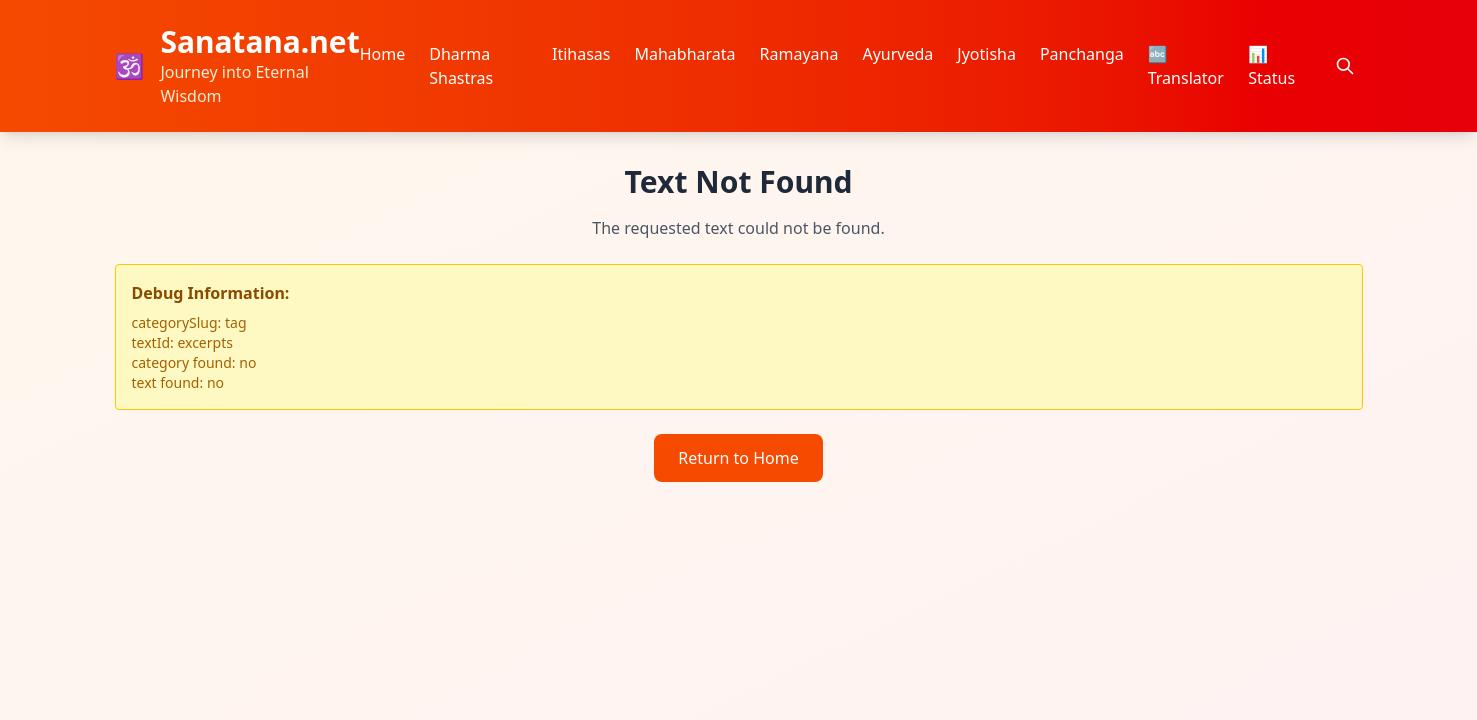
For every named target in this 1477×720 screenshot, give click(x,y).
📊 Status (1271, 66)
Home (383, 54)
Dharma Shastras (461, 66)
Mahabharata (684, 54)
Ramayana (799, 54)
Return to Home (738, 458)
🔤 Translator (1186, 66)
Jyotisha (986, 54)
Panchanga (1082, 54)
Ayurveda (897, 54)
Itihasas (581, 54)
